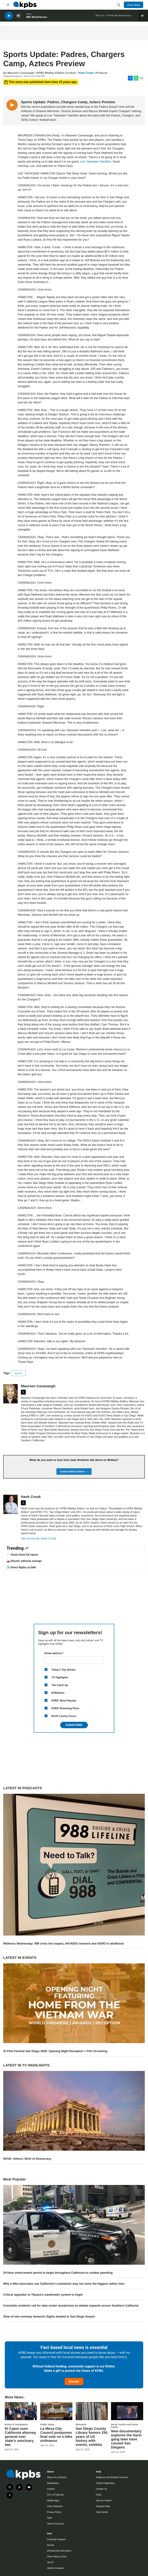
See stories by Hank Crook (38, 1538)
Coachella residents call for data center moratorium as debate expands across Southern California (71, 2305)
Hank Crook (85, 72)
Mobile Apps (53, 2500)
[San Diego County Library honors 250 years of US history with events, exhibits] (92, 2411)
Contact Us (101, 2489)
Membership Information (59, 2550)
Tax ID (50, 2562)
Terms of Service (55, 2523)
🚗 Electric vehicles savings (24, 1561)
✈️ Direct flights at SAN (21, 1567)
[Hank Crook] (10, 1504)
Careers (51, 2489)
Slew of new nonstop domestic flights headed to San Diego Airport (49, 2316)
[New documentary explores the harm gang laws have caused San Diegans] (127, 2411)
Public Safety (47, 2424)
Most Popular (15, 2179)
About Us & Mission (57, 2477)
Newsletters (53, 2483)
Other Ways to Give (57, 2556)
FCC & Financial (55, 2494)
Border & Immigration (16, 2424)
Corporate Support (56, 2539)
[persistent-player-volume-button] (18, 16)
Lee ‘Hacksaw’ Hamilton (95, 161)
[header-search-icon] (119, 4)
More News (15, 2397)
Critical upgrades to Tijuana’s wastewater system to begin (43, 2294)
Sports (18, 1373)
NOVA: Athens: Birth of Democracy (27, 2158)
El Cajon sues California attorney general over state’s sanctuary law (20, 2437)
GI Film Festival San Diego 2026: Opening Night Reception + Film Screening (55, 2051)
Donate (74, 2381)
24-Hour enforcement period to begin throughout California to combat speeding (58, 2272)
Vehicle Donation (55, 2568)
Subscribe (74, 1725)
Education (81, 2424)
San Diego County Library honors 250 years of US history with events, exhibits (91, 2437)
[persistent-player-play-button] (9, 16)
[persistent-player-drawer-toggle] (143, 16)
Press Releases (55, 2506)
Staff (49, 2518)
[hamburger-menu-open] (8, 5)
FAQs (99, 2494)
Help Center (102, 2512)
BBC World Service (36, 17)
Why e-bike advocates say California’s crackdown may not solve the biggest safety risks (64, 2283)
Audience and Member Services (112, 2477)
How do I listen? (104, 2500)
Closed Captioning (105, 2483)
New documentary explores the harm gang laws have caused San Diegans (126, 2439)
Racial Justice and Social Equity (124, 2425)
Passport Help (103, 2506)
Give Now (133, 5)
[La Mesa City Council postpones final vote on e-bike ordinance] (56, 2411)
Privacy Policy (54, 2512)
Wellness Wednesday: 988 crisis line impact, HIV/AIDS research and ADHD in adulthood (63, 1943)
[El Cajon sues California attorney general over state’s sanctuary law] (21, 2411)
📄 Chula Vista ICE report (22, 1554)
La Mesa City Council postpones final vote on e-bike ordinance (56, 2435)
